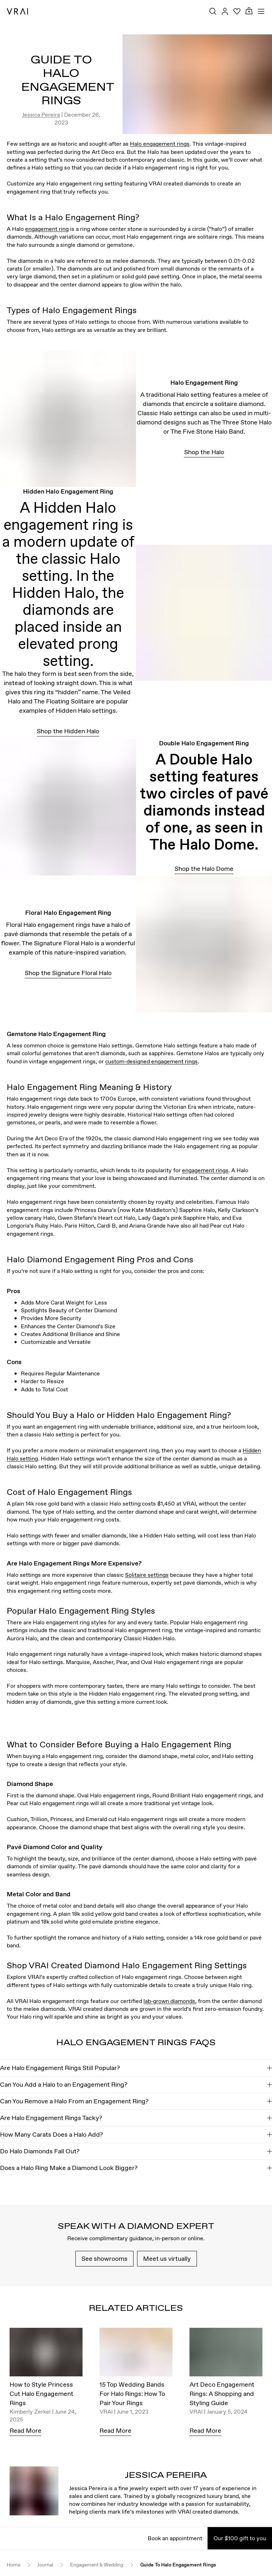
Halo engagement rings (159, 144)
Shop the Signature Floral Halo (68, 972)
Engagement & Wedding (96, 2564)
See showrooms (104, 2258)
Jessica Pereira (41, 114)
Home (13, 2564)
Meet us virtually (167, 2258)
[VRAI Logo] (17, 11)
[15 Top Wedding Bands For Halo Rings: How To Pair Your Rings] (136, 2354)
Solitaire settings (147, 1575)
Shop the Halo (204, 451)
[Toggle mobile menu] (261, 11)
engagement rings (205, 1170)
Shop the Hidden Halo (68, 731)
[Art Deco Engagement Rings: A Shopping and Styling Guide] (225, 2354)
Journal (45, 2564)
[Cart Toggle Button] (249, 11)
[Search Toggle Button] (213, 11)
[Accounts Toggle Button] (225, 11)
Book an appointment (175, 2538)
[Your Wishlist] (237, 11)
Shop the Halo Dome (204, 868)
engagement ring (47, 229)
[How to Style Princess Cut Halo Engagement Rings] (46, 2354)
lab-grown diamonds (169, 2001)
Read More (25, 2430)
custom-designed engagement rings (151, 1061)
